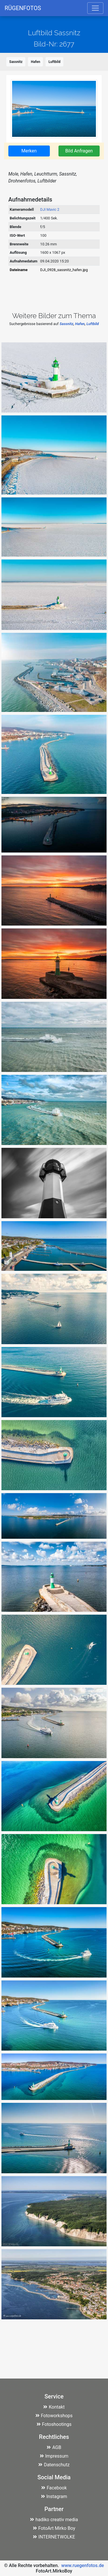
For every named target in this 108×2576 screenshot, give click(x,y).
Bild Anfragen (79, 151)
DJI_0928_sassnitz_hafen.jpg (64, 270)
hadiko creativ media (54, 2519)
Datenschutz (53, 2464)
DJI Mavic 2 (50, 209)
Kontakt (54, 2407)
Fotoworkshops (54, 2415)
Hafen (35, 62)
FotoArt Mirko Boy (54, 2528)
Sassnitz (15, 62)
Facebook (54, 2488)
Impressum (54, 2456)
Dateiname (19, 270)
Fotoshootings (54, 2424)
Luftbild (54, 62)
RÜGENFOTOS (23, 8)
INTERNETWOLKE (54, 2537)
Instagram (54, 2496)
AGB (54, 2447)
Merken (29, 151)
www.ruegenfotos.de (82, 2565)
